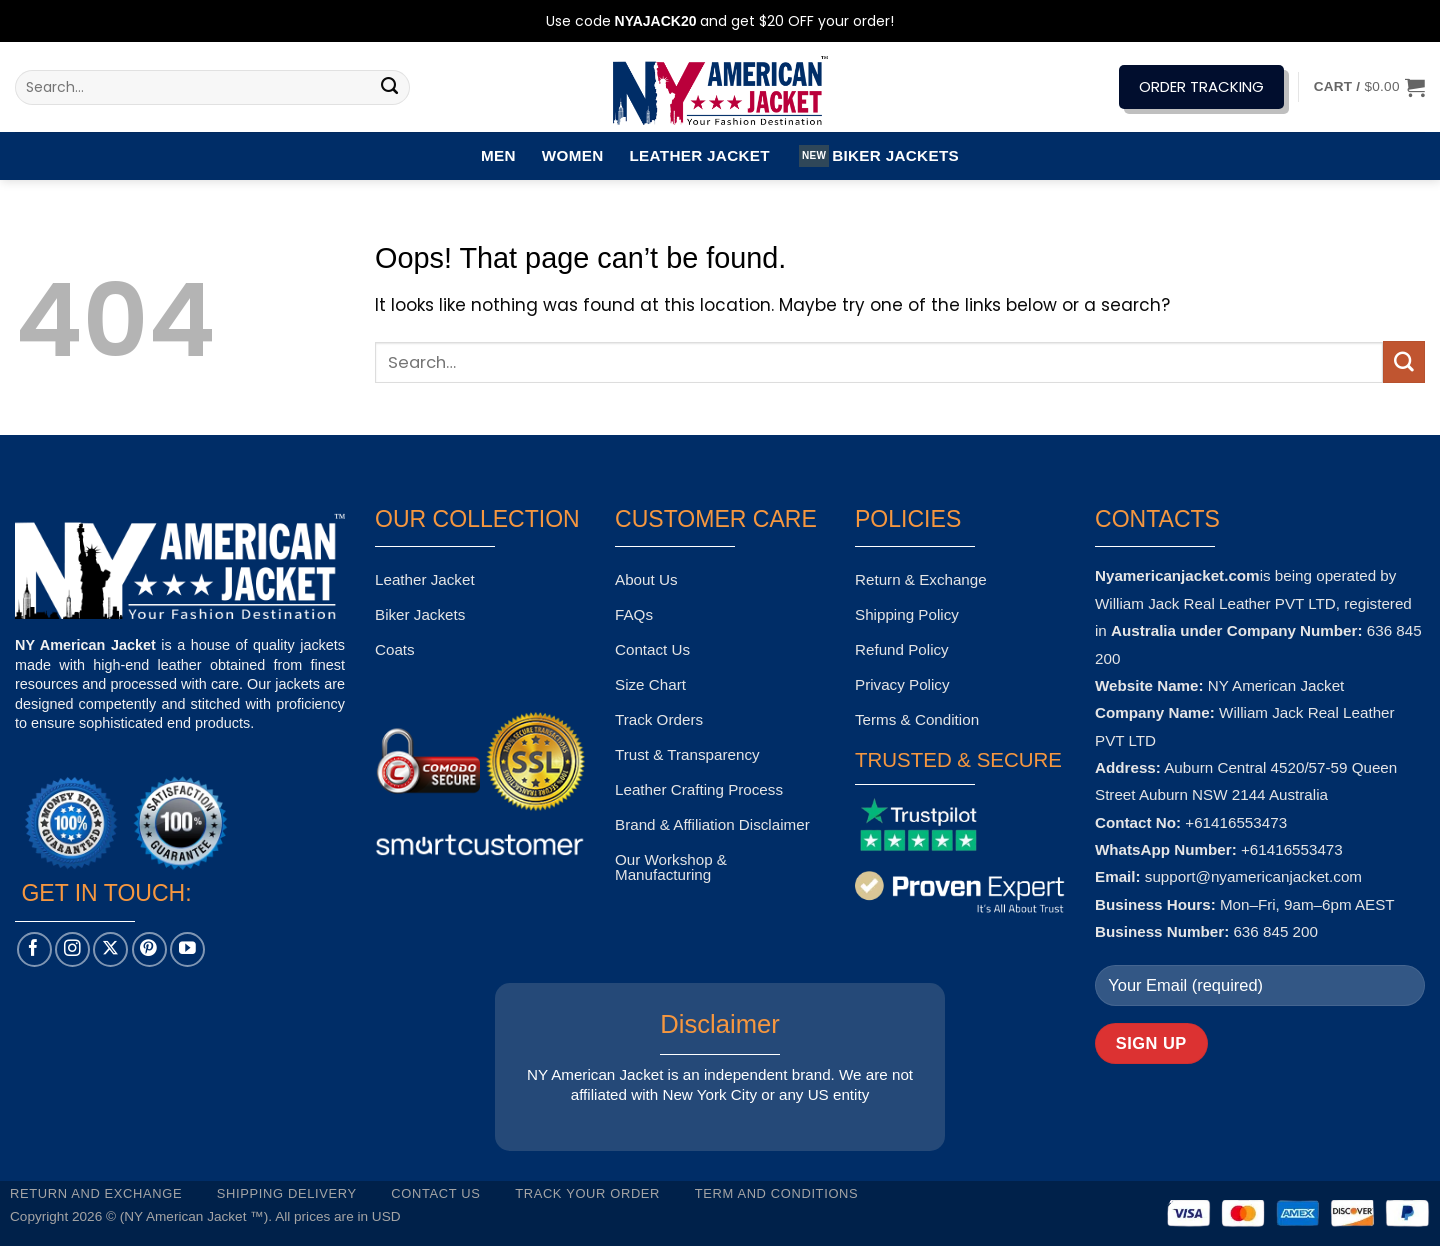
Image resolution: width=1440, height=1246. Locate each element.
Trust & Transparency (687, 754)
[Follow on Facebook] (34, 949)
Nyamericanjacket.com (1177, 575)
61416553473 (1296, 849)
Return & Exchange (921, 579)
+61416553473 (1236, 822)
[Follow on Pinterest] (149, 949)
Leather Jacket (699, 155)
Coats (395, 649)
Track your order (587, 1193)
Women (573, 155)
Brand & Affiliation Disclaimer (712, 824)
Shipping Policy (907, 614)
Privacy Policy (902, 684)
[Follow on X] (110, 949)
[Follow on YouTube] (187, 949)
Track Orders (659, 719)
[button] (1369, 87)
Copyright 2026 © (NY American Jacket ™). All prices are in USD (205, 1216)
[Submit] (390, 88)
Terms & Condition (917, 719)
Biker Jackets (879, 156)
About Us (646, 579)
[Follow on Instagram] (72, 949)
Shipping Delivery (287, 1193)
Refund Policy (902, 649)
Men (498, 155)
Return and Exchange (96, 1193)
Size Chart (650, 684)
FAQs (634, 614)
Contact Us (652, 649)
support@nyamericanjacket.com (1253, 876)
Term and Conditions (777, 1193)
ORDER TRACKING (1201, 86)
